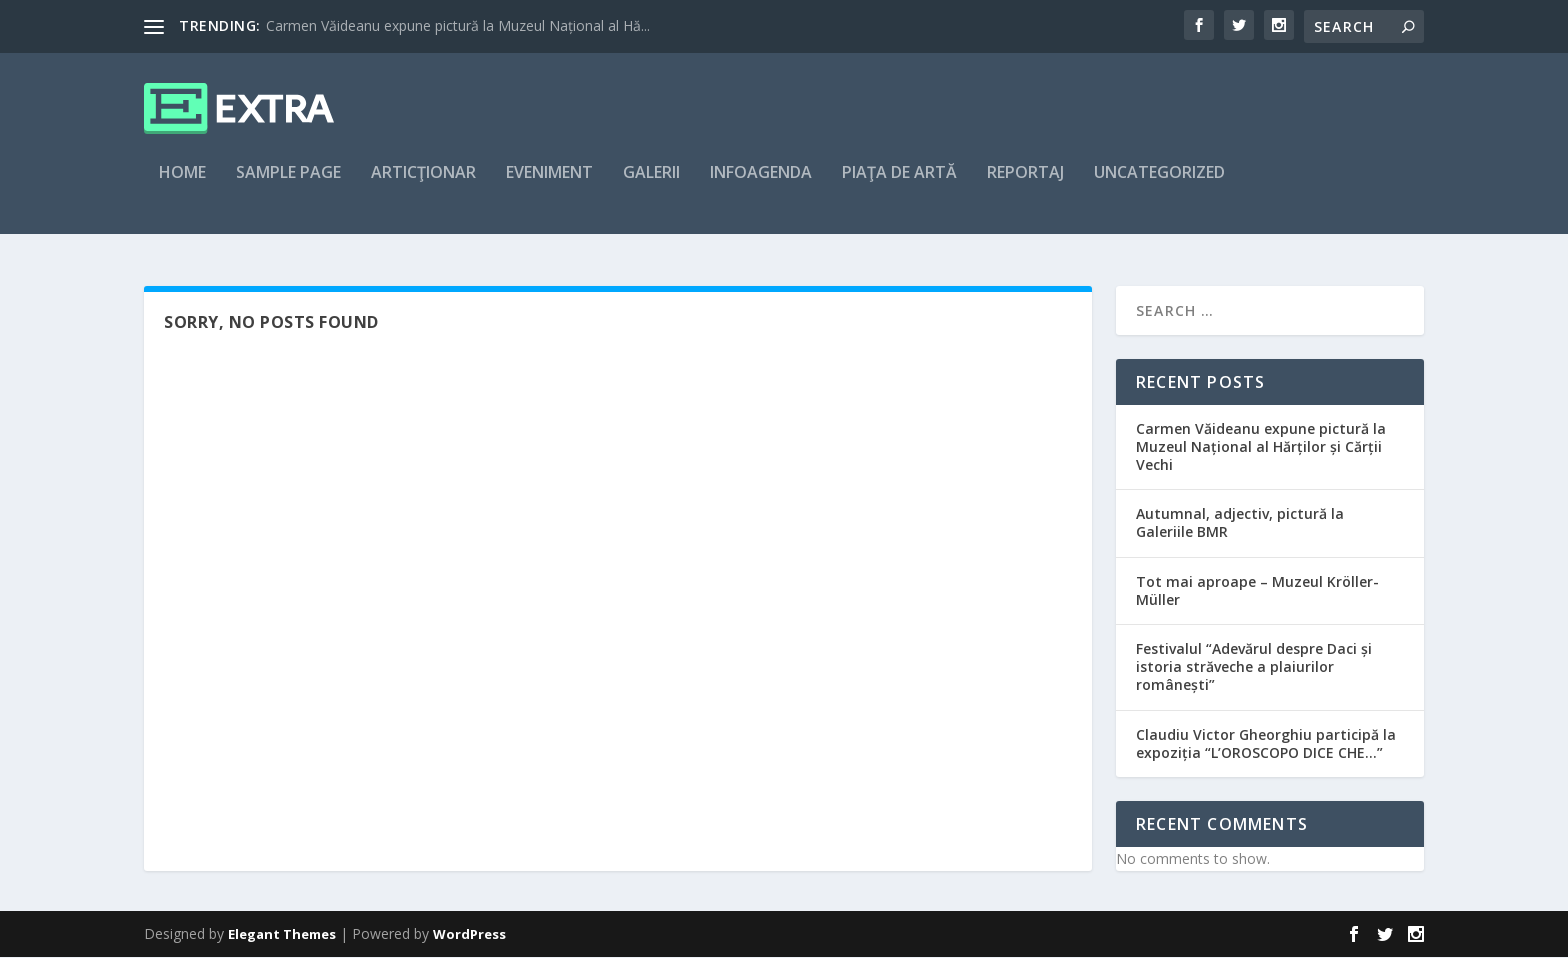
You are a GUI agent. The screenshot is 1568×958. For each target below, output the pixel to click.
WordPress (469, 935)
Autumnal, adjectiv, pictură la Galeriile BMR (1240, 524)
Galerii (651, 186)
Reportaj (1025, 186)
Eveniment (549, 186)
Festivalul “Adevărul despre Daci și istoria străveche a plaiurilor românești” (1254, 667)
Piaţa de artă (899, 186)
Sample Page (288, 186)
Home (182, 186)
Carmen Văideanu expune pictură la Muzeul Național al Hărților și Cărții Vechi (1261, 447)
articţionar (423, 186)
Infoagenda (761, 186)
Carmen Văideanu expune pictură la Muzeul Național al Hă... (458, 25)
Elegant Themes (282, 935)
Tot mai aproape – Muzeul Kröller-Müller (1257, 591)
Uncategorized (1159, 186)
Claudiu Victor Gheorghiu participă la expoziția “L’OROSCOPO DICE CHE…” (1266, 744)
